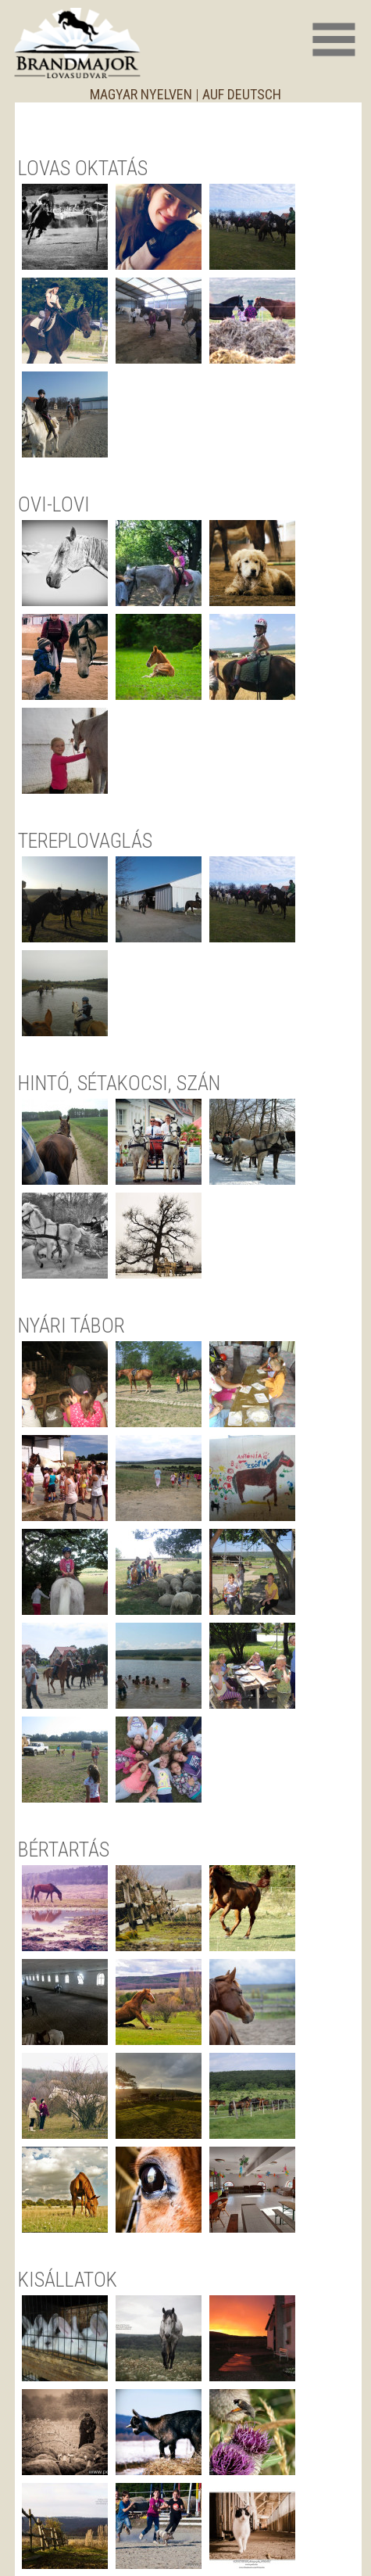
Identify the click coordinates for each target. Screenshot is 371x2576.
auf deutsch (241, 94)
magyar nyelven (141, 94)
